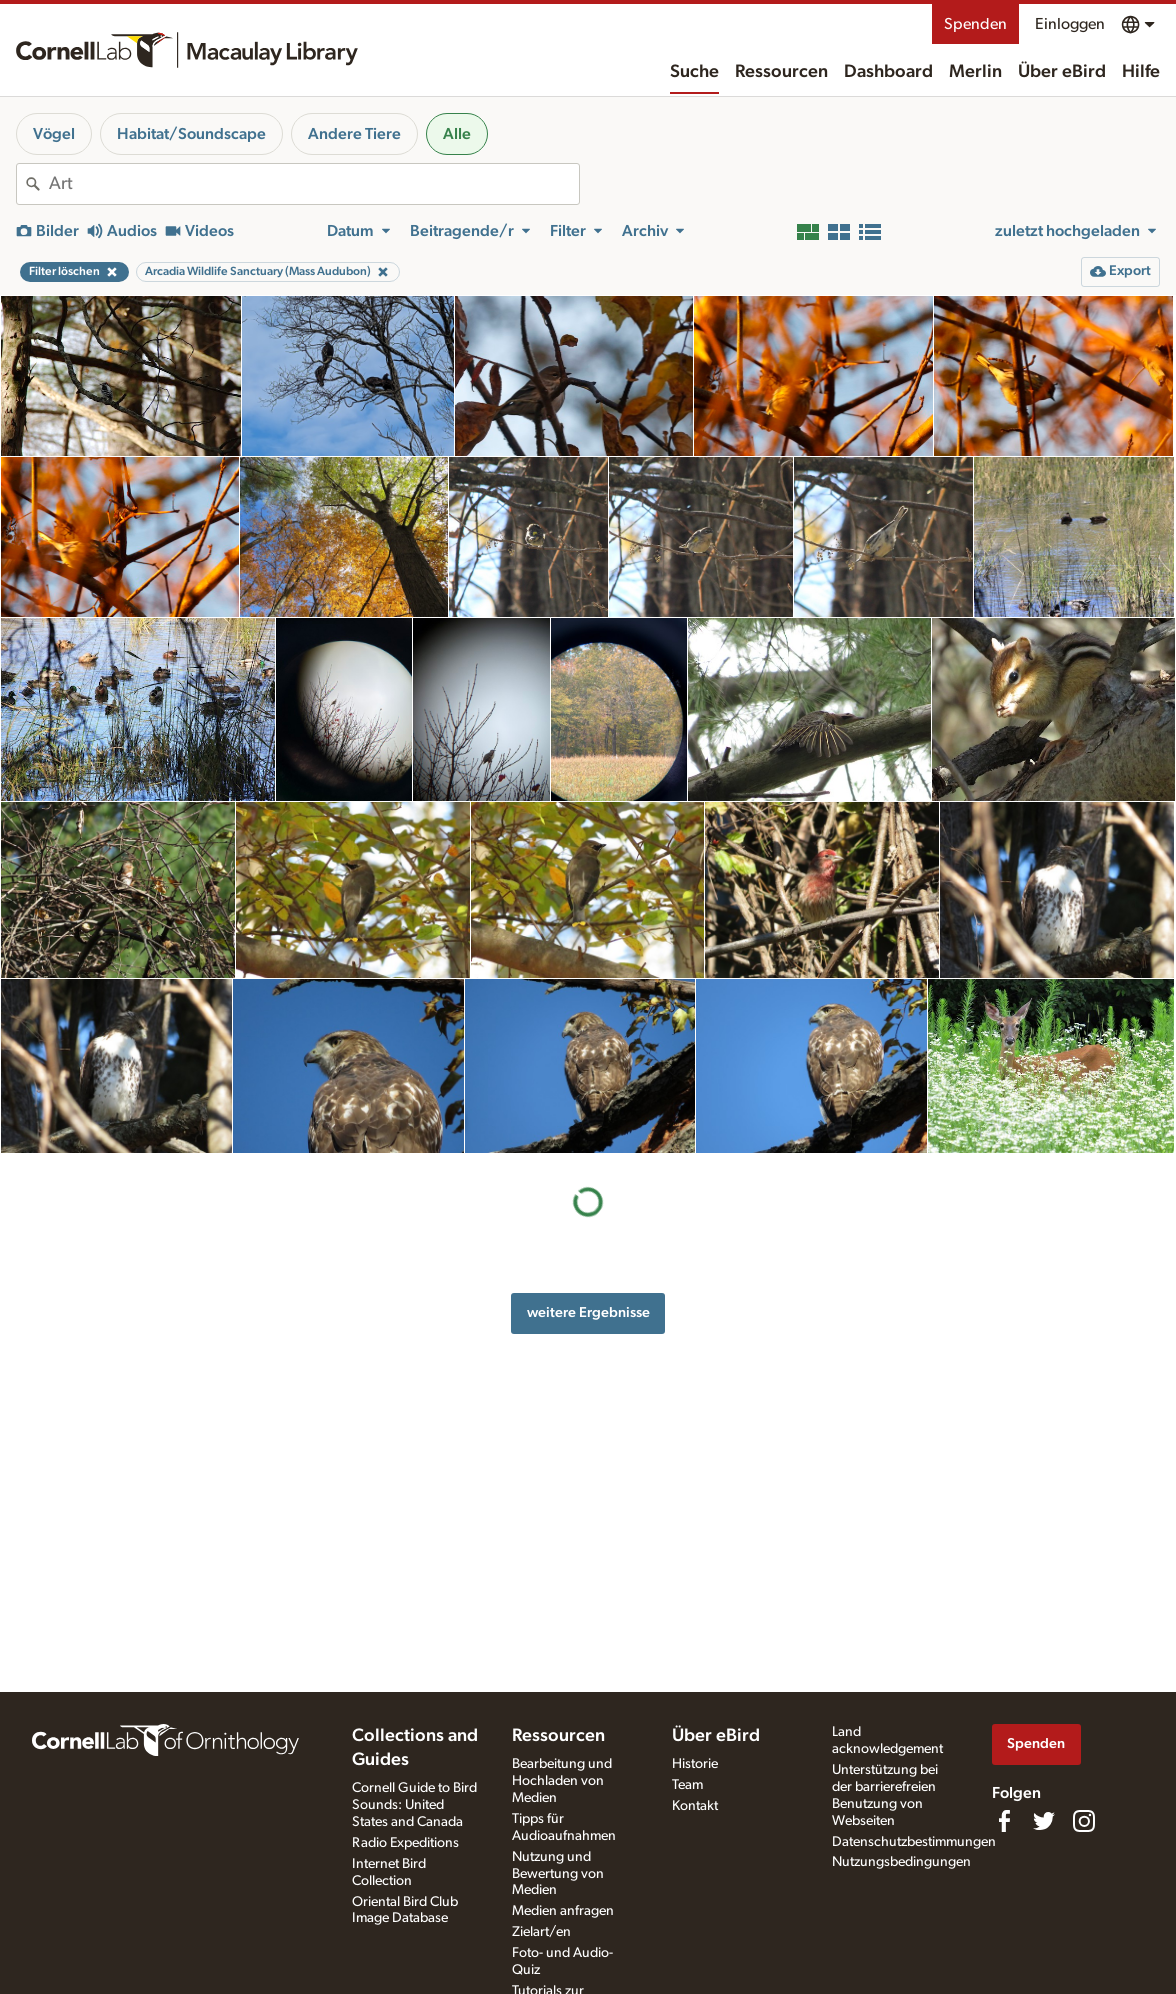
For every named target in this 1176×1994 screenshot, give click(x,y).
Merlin (975, 72)
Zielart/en (541, 1932)
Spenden (975, 24)
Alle (457, 134)
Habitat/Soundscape (191, 134)
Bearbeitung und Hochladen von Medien (562, 1781)
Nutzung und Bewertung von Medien (558, 1874)
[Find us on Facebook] (1004, 1821)
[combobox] (314, 184)
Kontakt (695, 1806)
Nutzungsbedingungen (901, 1862)
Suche (694, 72)
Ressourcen (781, 72)
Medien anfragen (563, 1911)
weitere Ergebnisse (588, 1312)
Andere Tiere (354, 134)
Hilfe (1141, 72)
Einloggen (1070, 24)
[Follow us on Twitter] (1044, 1821)
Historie (695, 1764)
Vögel (54, 134)
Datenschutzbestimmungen (914, 1842)
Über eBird (1062, 72)
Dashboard (888, 72)
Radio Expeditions (405, 1843)
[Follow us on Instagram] (1084, 1821)
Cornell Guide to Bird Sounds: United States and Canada (414, 1805)
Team (687, 1785)
